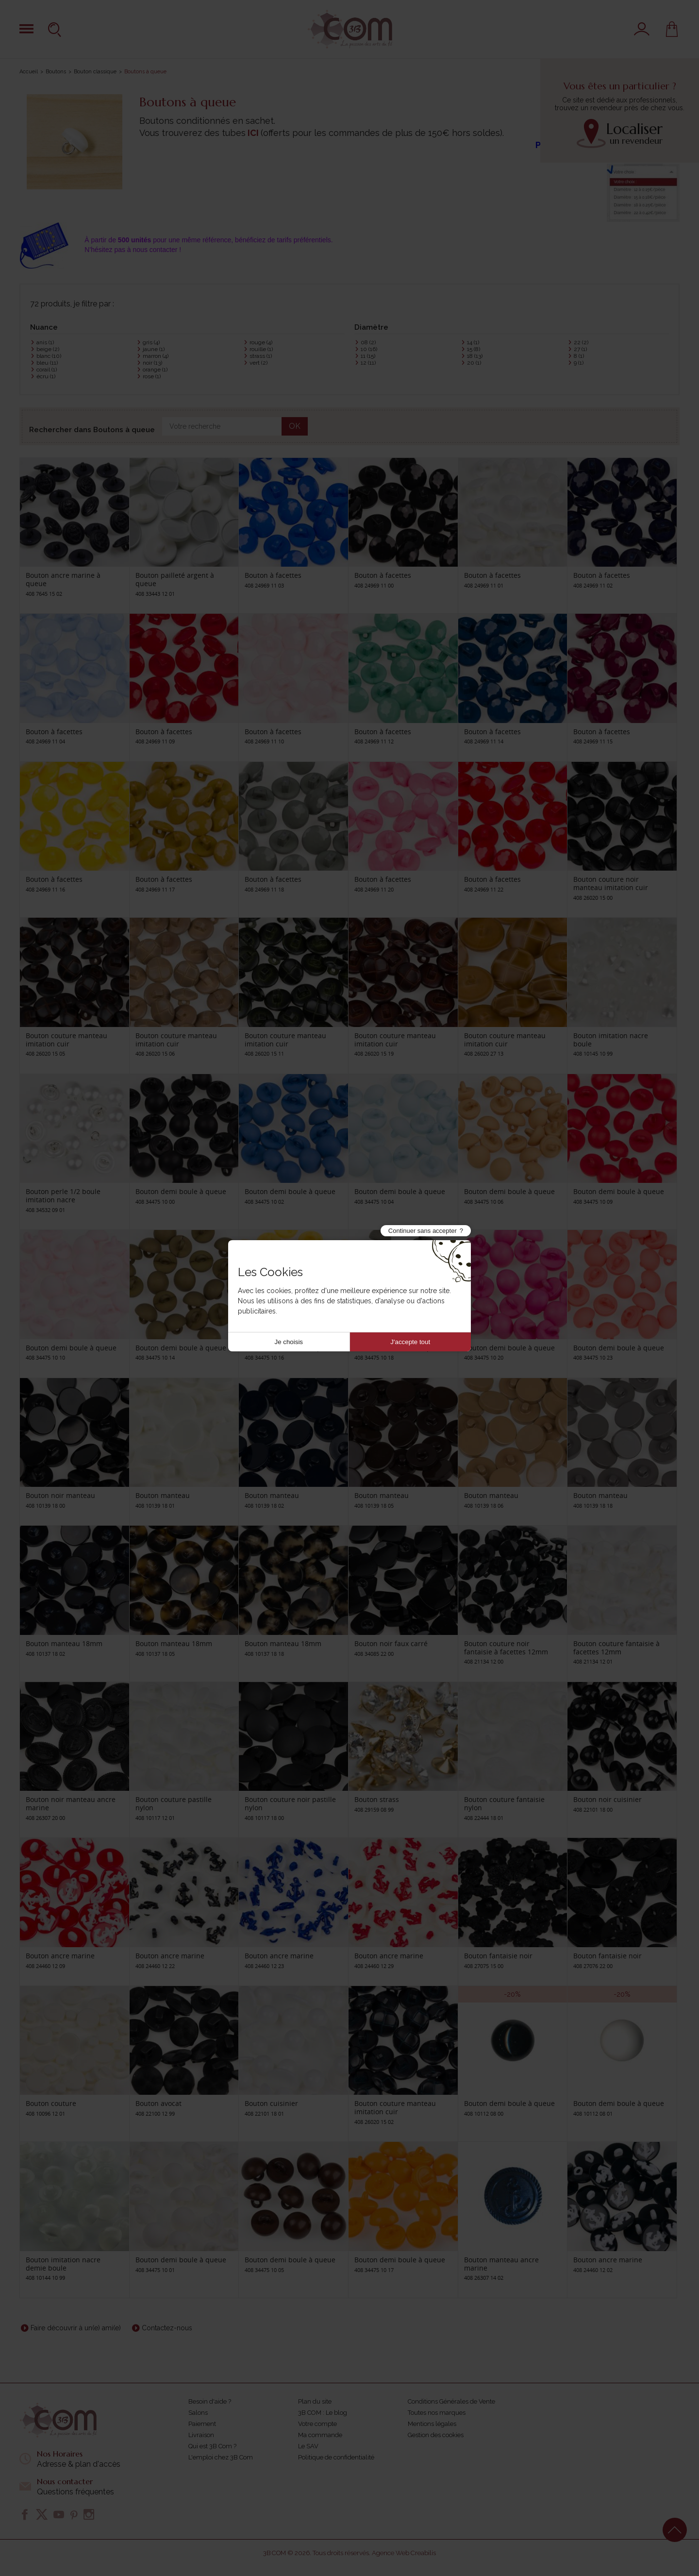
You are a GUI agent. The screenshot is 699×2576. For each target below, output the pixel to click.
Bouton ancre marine (60, 1955)
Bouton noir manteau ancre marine (71, 1803)
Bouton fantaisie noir (498, 1955)
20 (474, 362)
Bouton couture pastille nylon (173, 1803)
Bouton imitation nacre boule (610, 1039)
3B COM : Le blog (322, 2412)
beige (47, 349)
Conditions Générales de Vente (451, 2401)
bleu (47, 362)
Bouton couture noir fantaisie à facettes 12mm (506, 1647)
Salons (198, 2412)
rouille (261, 349)
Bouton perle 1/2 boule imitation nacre (63, 1195)
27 (580, 349)
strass (261, 356)
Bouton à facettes (273, 575)
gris (151, 342)
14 (473, 342)
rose (152, 376)
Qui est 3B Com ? (212, 2446)
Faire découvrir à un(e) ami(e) (76, 2328)
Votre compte (317, 2424)
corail (46, 369)
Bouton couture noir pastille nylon (290, 1803)
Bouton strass (376, 1799)
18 (475, 356)
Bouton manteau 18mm (64, 1643)
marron (155, 356)
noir (152, 362)
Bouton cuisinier (271, 2103)
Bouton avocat (158, 2103)
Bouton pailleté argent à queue (174, 579)
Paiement (202, 2424)
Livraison (201, 2435)
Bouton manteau (162, 1495)
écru (45, 376)
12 (368, 362)
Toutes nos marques (437, 2412)
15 (473, 349)
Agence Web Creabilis (404, 2553)
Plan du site (315, 2401)
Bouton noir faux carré (391, 1643)
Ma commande (320, 2435)
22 (581, 342)
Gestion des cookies (436, 2435)
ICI (253, 133)
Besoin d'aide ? (209, 2401)
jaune (154, 349)
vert (258, 362)
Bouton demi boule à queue (180, 1191)
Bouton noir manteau (60, 1495)
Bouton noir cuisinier (607, 1799)
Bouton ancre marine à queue (63, 579)
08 (368, 342)
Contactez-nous (167, 2328)
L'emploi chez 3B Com (220, 2457)
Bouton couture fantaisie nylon (504, 1803)
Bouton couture (51, 2103)
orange (155, 369)
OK (294, 426)
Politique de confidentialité (336, 2457)
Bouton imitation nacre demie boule (63, 2264)
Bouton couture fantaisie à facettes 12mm (616, 1647)
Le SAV (308, 2446)
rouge (261, 342)
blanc (48, 356)
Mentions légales (432, 2424)
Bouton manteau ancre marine (501, 2264)
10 (369, 349)
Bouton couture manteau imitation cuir (66, 1039)
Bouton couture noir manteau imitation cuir (610, 883)
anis (45, 342)
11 (368, 356)
